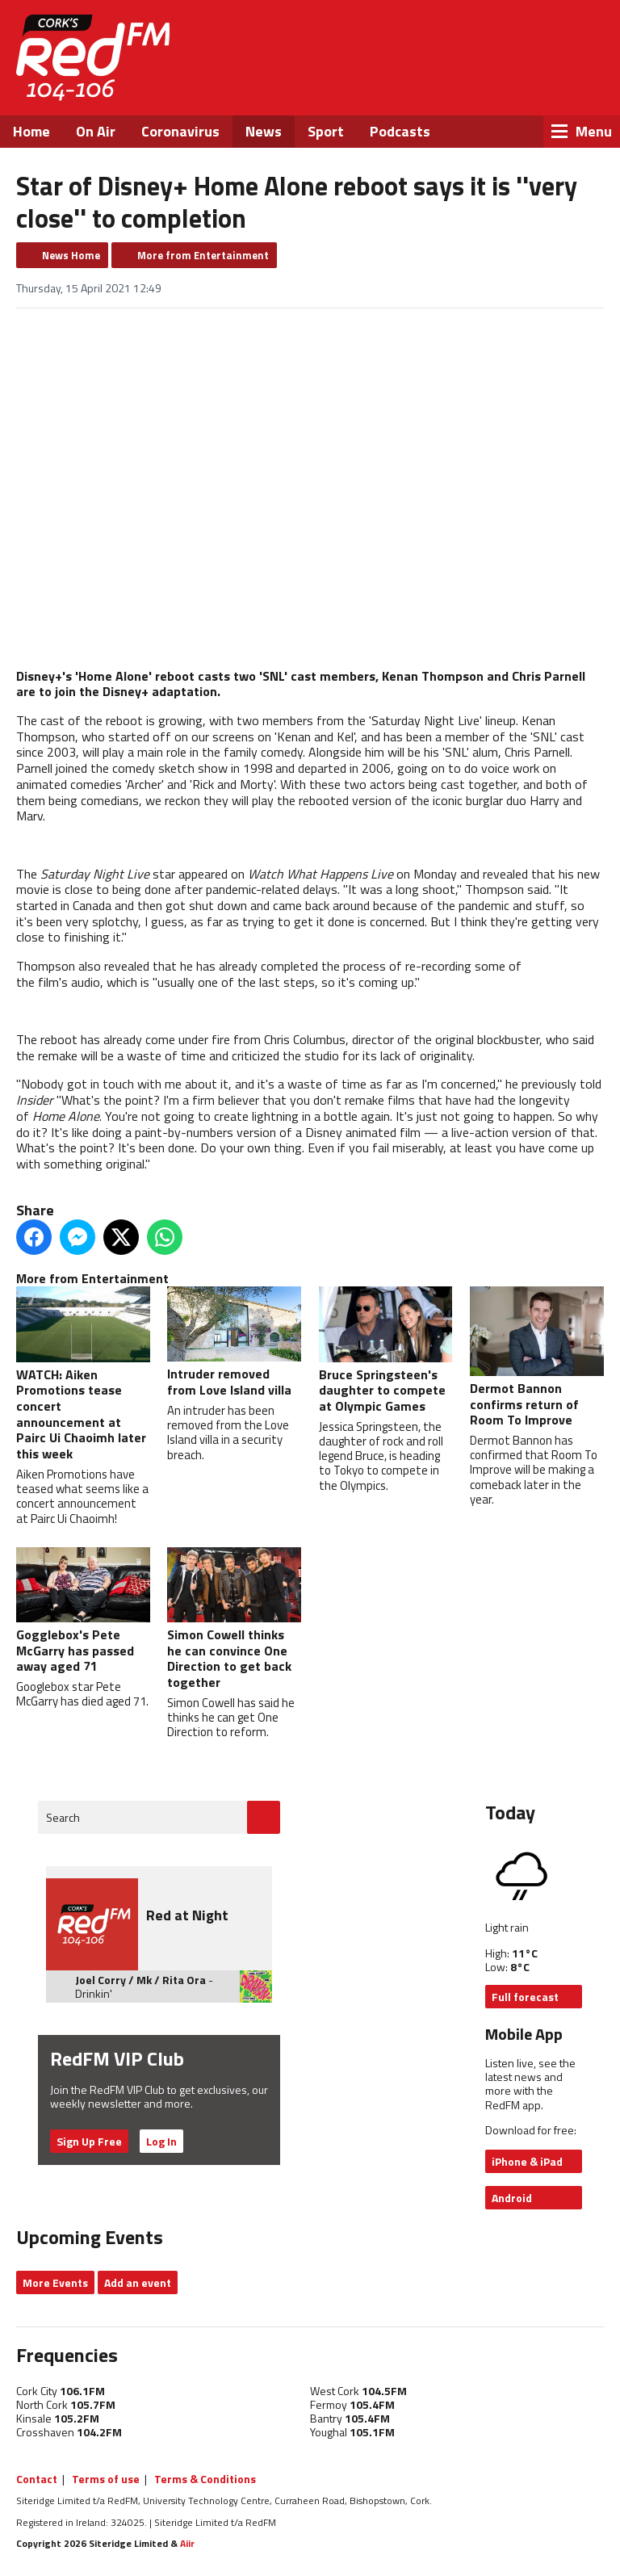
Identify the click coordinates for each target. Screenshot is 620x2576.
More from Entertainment (203, 255)
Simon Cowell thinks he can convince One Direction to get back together (234, 1619)
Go (263, 1817)
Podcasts (400, 131)
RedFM (93, 58)
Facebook (454, 81)
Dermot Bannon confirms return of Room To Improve (537, 1357)
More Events (55, 2282)
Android (512, 2197)
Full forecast (525, 1996)
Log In (161, 2141)
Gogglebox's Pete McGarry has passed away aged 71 (83, 1611)
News (263, 131)
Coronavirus (180, 131)
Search (63, 1817)
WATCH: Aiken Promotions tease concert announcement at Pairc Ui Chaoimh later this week (83, 1374)
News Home (71, 255)
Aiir (187, 2543)
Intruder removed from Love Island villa (234, 1342)
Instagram (541, 81)
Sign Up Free (89, 2141)
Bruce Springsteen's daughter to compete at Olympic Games (386, 1350)
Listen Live (511, 40)
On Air (95, 131)
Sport (326, 131)
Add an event (137, 2282)
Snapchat (584, 81)
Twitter (497, 81)
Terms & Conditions (205, 2478)
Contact (36, 2478)
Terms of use (106, 2478)
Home (31, 131)
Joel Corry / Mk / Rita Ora (140, 1979)
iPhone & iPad (527, 2161)
